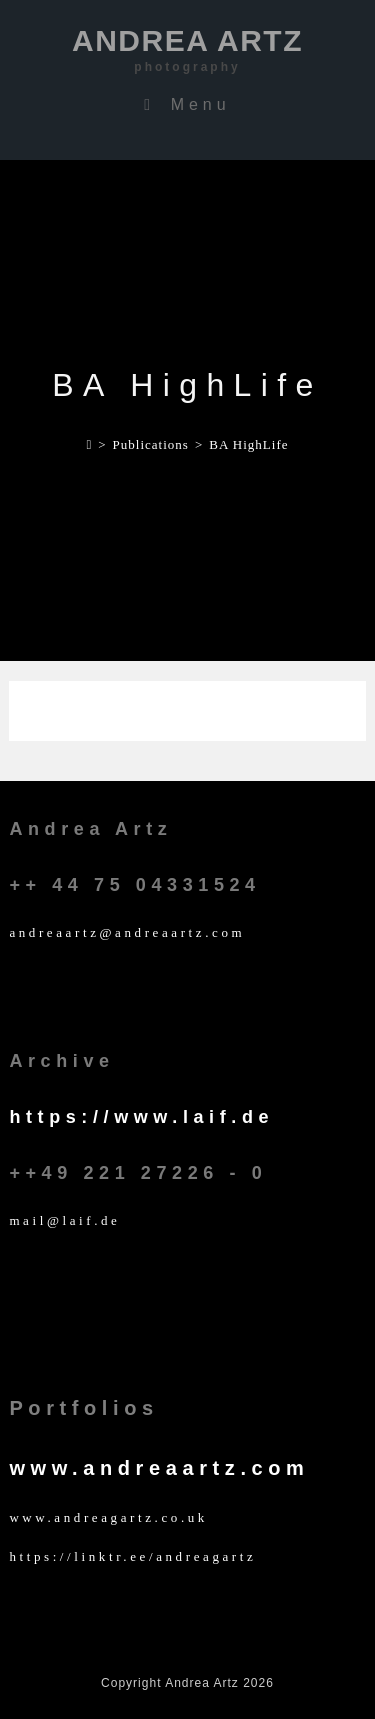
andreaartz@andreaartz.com (127, 932)
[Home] (90, 444)
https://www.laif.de (141, 1117)
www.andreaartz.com (159, 1468)
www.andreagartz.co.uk (108, 1517)
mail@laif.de (64, 1220)
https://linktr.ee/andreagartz (132, 1556)
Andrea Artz (187, 50)
